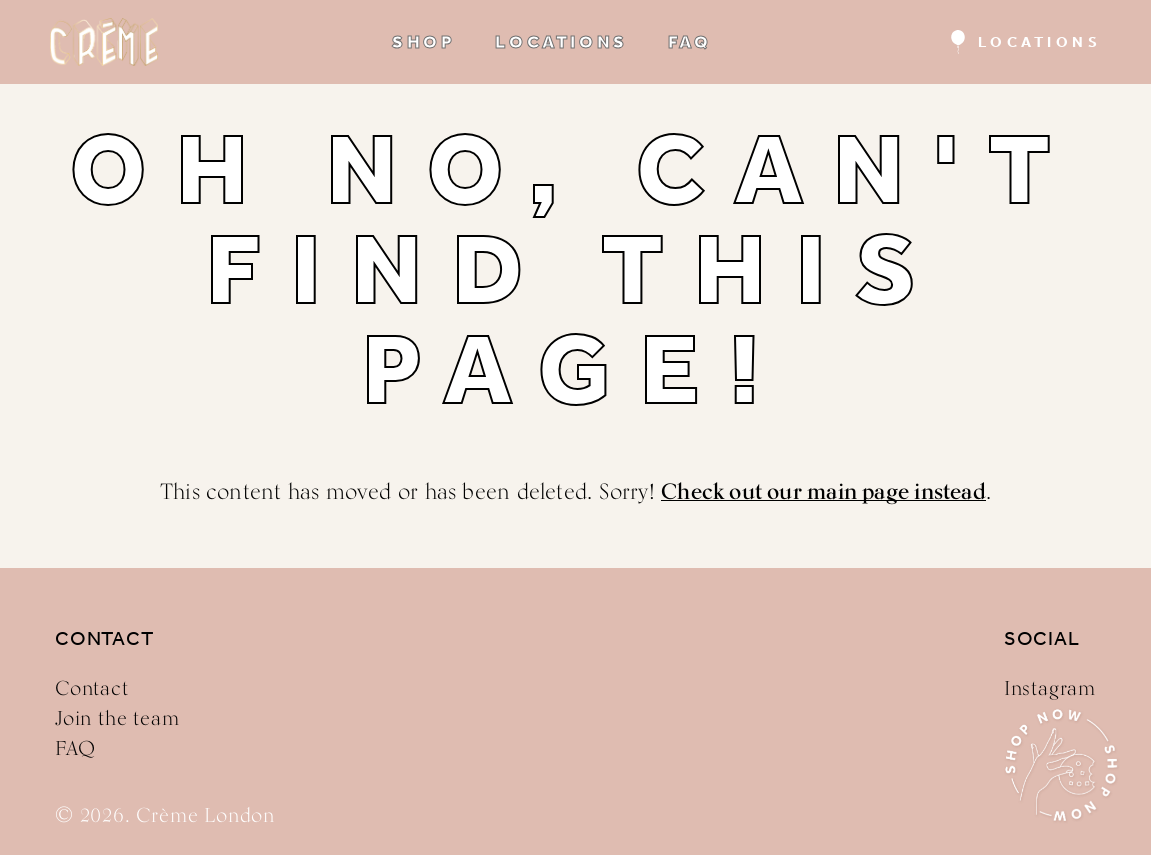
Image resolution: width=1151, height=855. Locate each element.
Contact (92, 688)
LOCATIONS (561, 42)
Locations (1040, 42)
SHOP (423, 42)
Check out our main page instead (823, 491)
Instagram (1050, 688)
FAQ (690, 42)
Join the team (117, 718)
